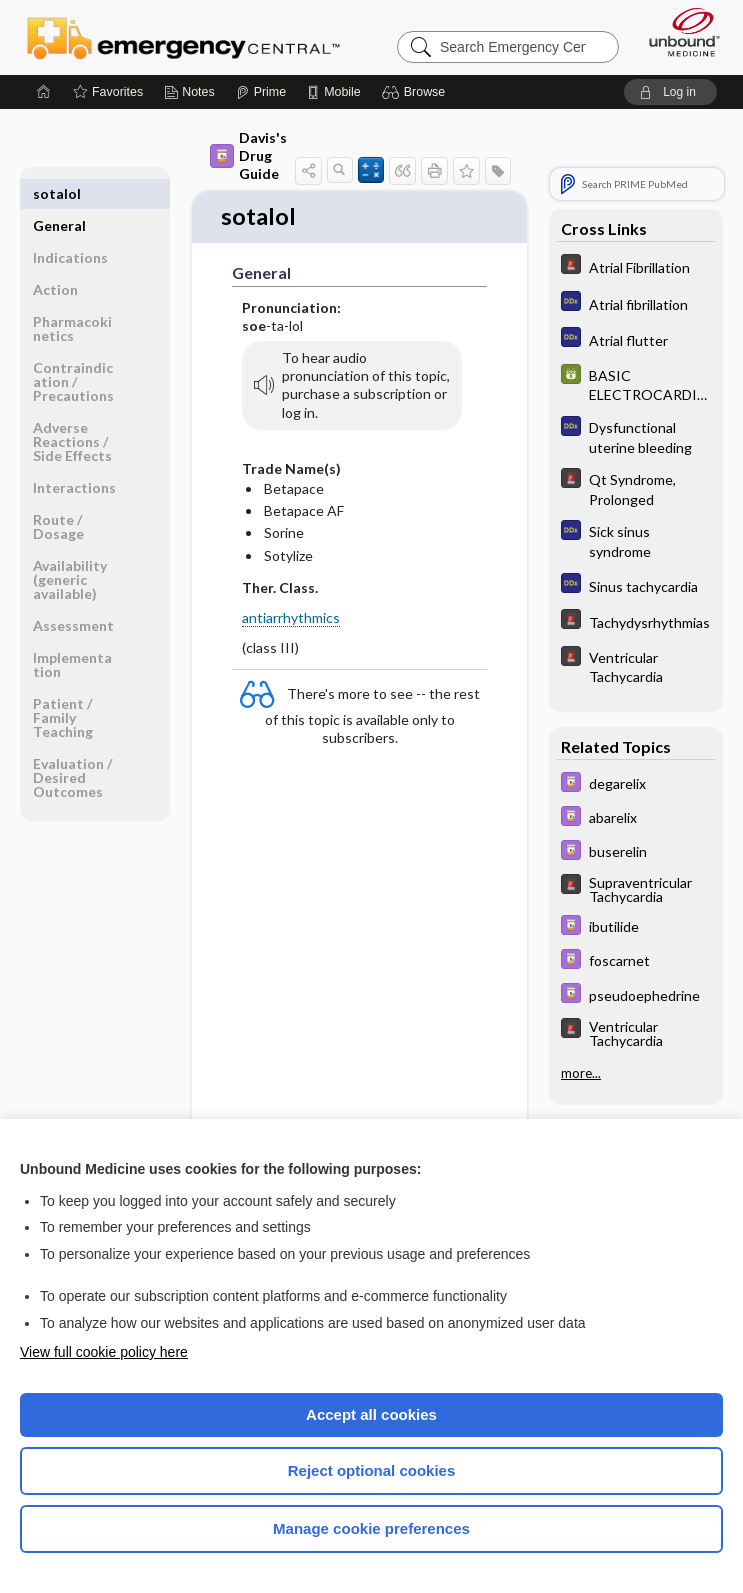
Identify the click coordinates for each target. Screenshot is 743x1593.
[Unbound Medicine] (678, 32)
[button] (416, 92)
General (59, 193)
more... (581, 1072)
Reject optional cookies (372, 1470)
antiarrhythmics (291, 619)
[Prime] (261, 92)
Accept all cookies (371, 1414)
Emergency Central (183, 37)
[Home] (44, 92)
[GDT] (636, 384)
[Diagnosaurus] (636, 303)
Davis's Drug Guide (248, 155)
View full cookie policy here (104, 1352)
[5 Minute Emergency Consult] (636, 266)
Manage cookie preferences (371, 1528)
